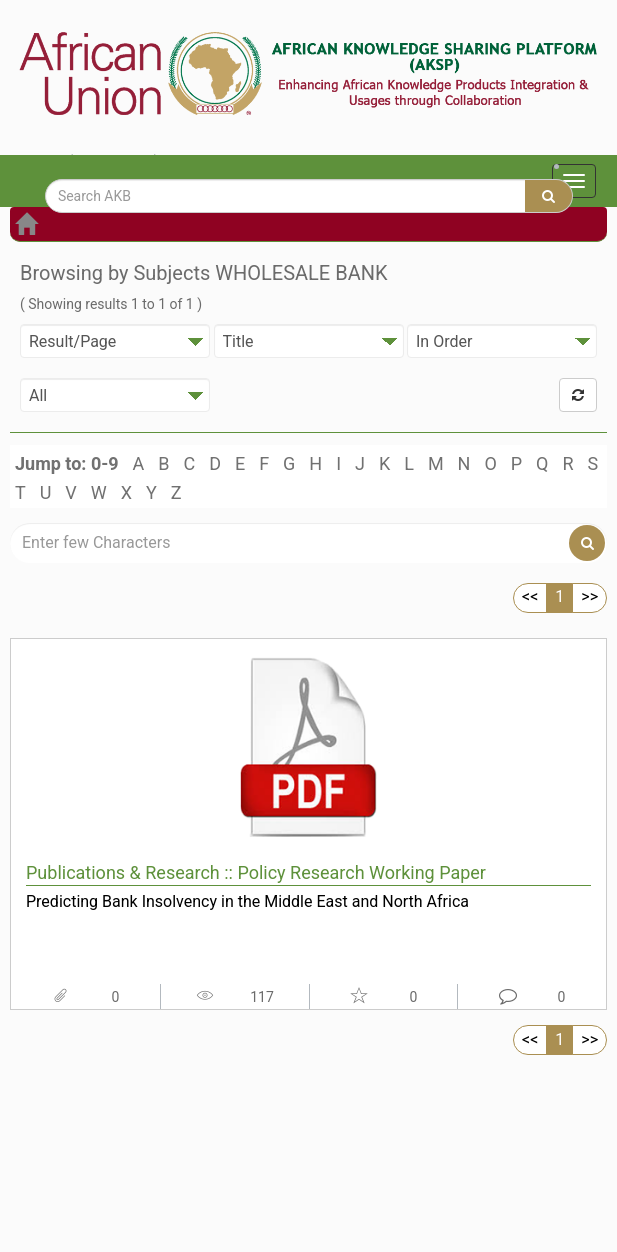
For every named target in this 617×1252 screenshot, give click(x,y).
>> (589, 596)
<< (530, 596)
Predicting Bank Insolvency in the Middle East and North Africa (247, 901)
